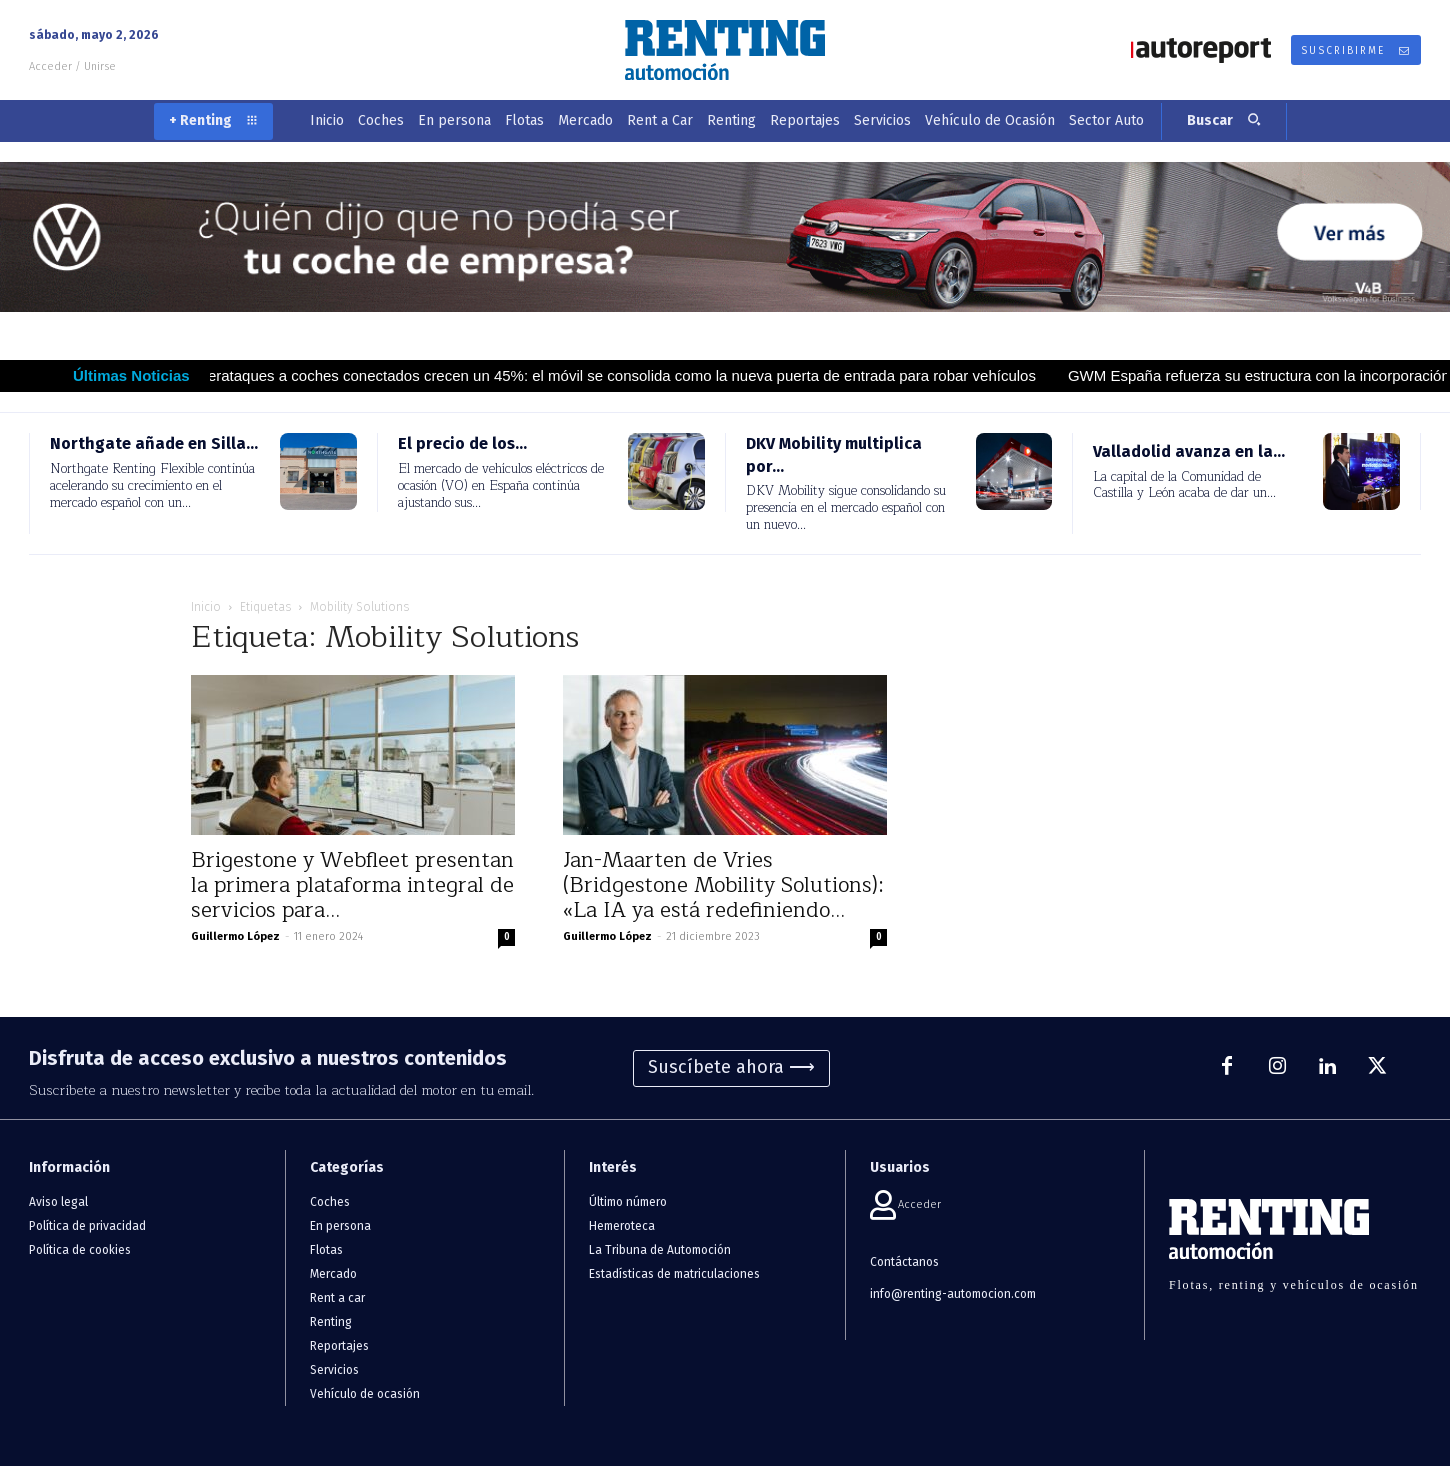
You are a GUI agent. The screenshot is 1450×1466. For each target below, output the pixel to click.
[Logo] (725, 50)
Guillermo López (235, 936)
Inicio (206, 607)
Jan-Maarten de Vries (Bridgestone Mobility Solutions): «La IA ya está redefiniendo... (723, 885)
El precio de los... (462, 443)
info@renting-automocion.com (953, 1294)
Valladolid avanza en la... (1189, 451)
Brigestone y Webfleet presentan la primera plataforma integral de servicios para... (352, 885)
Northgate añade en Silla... (154, 443)
